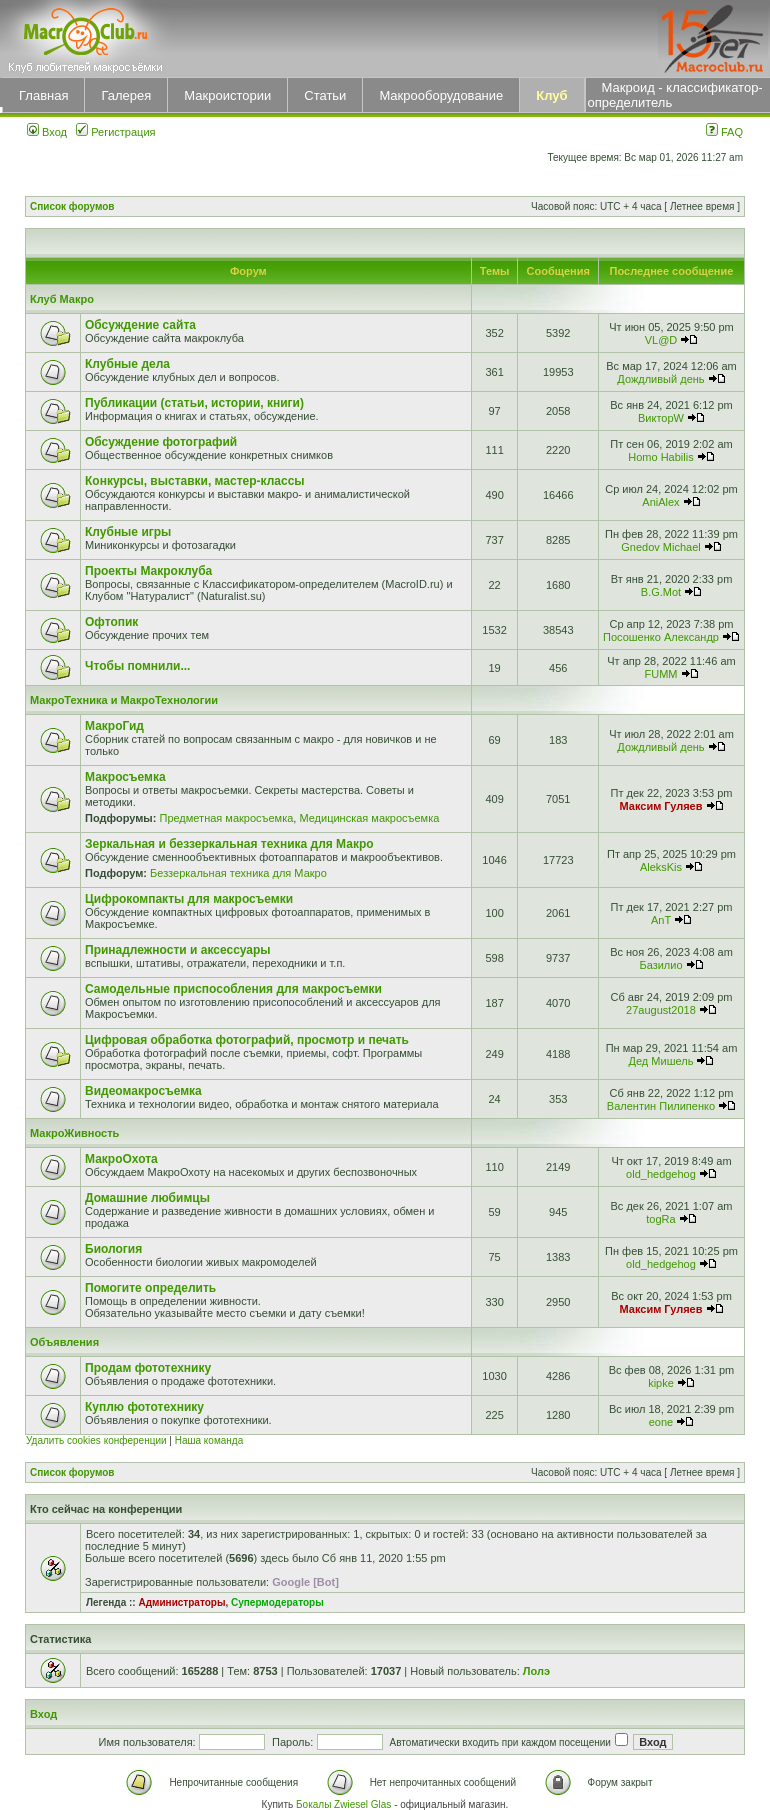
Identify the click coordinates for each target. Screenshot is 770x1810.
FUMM (660, 674)
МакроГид (114, 726)
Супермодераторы (277, 1602)
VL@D (661, 340)
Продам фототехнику (148, 1368)
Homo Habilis (660, 457)
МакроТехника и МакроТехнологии (124, 700)
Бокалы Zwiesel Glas (345, 1804)
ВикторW (661, 418)
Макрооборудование (441, 95)
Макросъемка (125, 777)
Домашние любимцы (147, 1198)
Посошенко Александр (661, 637)
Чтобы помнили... (137, 666)
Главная (43, 95)
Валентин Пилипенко (661, 1106)
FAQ (724, 132)
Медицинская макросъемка (369, 818)
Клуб (551, 95)
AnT (661, 920)
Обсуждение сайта (140, 325)
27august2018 (661, 1010)
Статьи (325, 95)
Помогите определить (150, 1288)
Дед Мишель (661, 1061)
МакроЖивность (74, 1133)
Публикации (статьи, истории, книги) (194, 403)
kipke (661, 1383)
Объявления (64, 1342)
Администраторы (181, 1602)
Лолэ (536, 1671)
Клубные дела (127, 364)
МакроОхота (121, 1159)
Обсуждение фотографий (161, 442)
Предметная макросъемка (226, 818)
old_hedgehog (661, 1174)
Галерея (126, 95)
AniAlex (660, 502)
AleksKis (661, 867)
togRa (660, 1219)
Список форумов (72, 206)
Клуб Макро (62, 299)
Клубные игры (128, 532)
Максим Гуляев (661, 806)
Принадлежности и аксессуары (178, 950)
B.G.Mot (661, 592)
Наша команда (209, 1440)
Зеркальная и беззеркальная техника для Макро (229, 844)
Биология (113, 1249)
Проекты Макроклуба (148, 571)
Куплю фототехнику (144, 1407)
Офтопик (111, 622)
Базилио (660, 965)
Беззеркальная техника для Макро (238, 873)
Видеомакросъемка (143, 1091)
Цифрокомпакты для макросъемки (189, 899)
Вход (47, 132)
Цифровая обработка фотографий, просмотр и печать (247, 1040)
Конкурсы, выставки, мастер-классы (195, 481)
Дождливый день (660, 379)
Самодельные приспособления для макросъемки (233, 989)
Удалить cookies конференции (96, 1440)
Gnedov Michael (661, 547)
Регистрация (115, 132)
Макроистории (227, 95)
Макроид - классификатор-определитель (675, 95)
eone (661, 1422)
